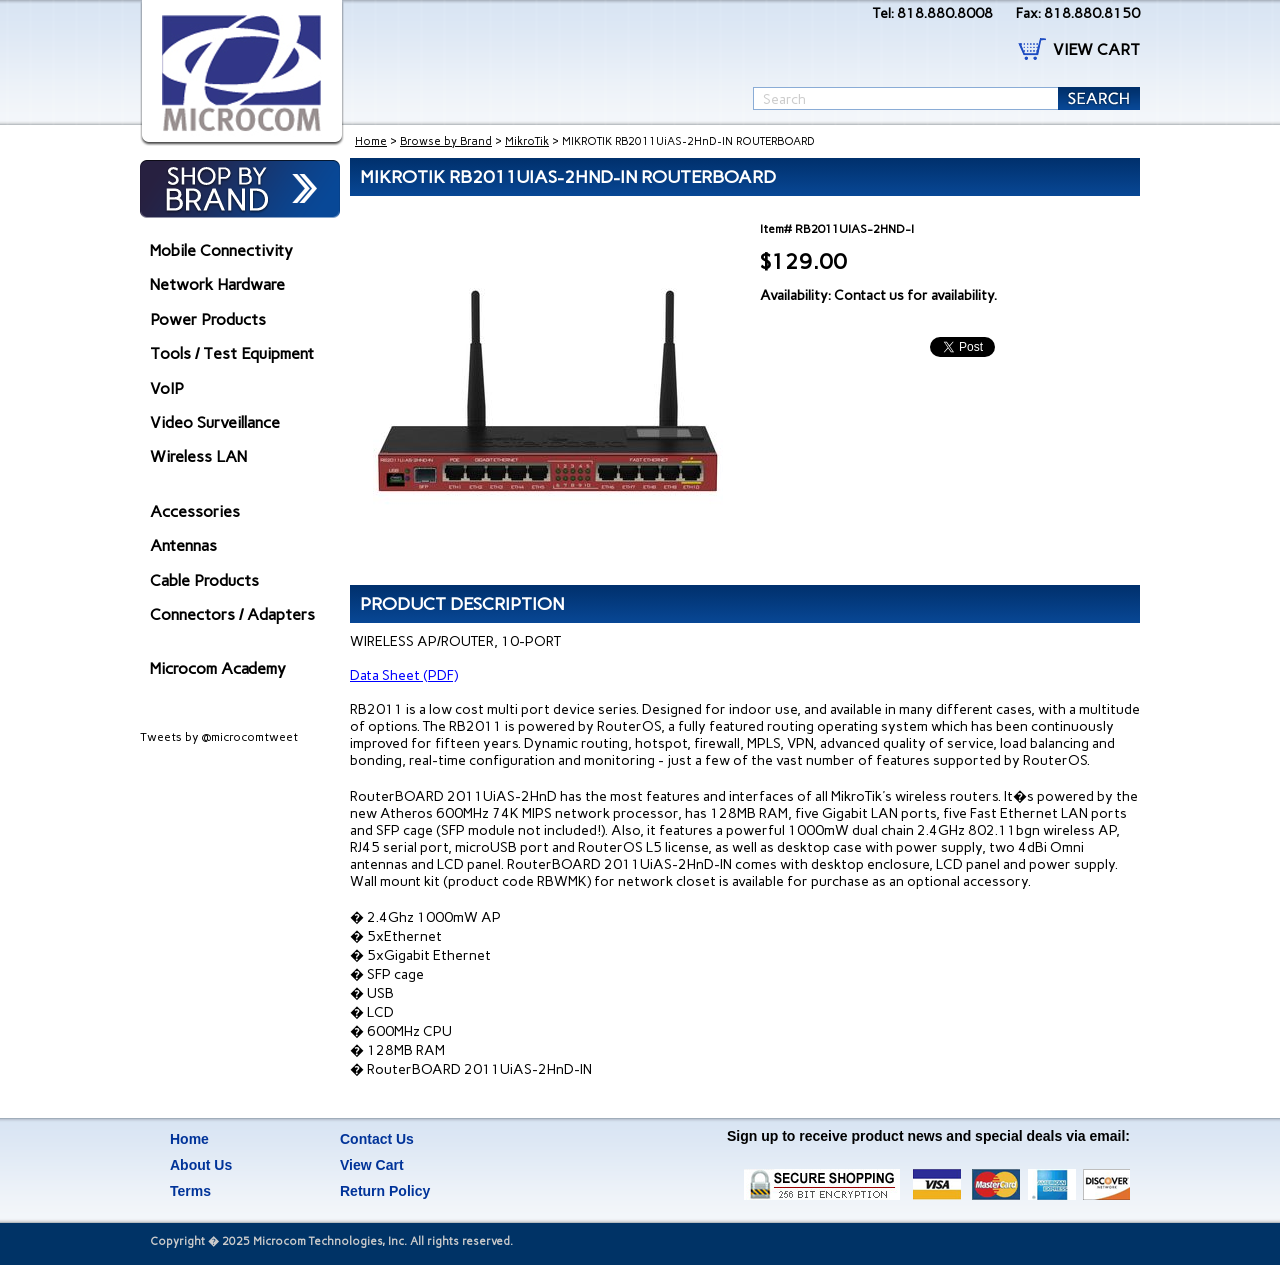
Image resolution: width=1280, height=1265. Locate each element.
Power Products (208, 319)
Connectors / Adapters (232, 614)
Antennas (183, 545)
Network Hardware (217, 284)
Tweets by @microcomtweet (219, 737)
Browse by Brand (446, 141)
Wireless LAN (198, 456)
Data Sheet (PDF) (404, 675)
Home (371, 141)
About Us (201, 1165)
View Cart (372, 1165)
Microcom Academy (218, 668)
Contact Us (377, 1139)
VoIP (167, 388)
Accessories (195, 511)
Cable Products (204, 580)
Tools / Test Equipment (232, 353)
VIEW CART (1096, 49)
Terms (190, 1191)
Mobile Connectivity (221, 250)
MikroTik (527, 141)
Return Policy (385, 1191)
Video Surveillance (215, 422)
